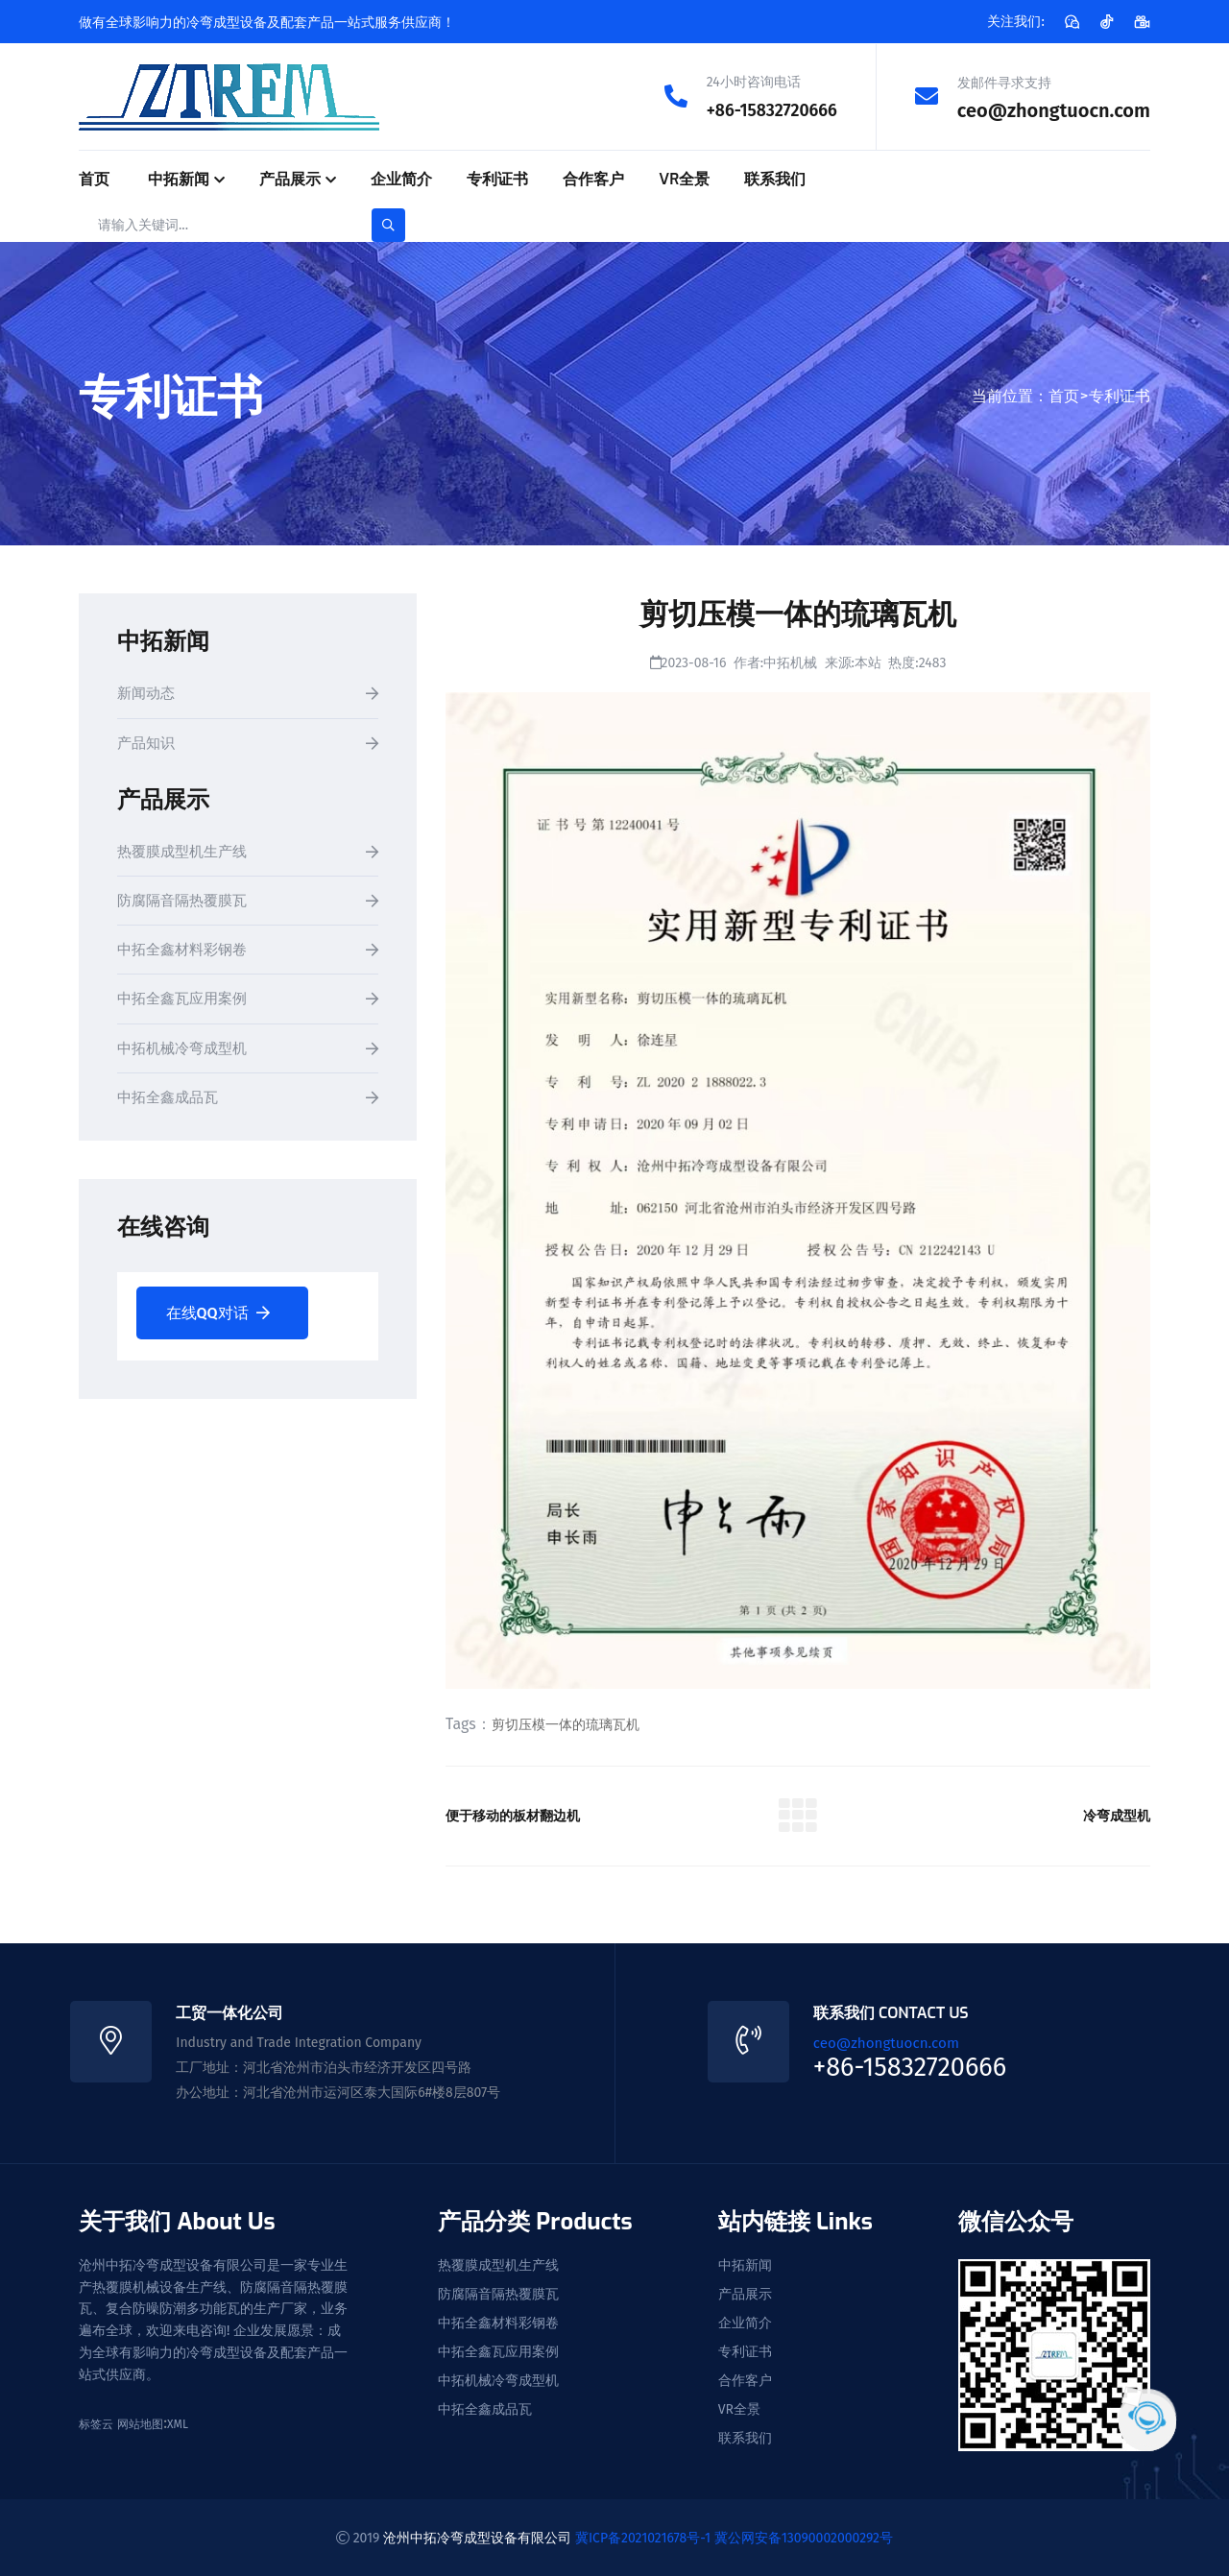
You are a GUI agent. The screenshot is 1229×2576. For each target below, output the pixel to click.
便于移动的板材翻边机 (522, 1815)
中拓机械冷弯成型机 (186, 1053)
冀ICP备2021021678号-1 (643, 2537)
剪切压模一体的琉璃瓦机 (565, 1724)
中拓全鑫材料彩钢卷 (186, 953)
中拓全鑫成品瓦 (171, 1103)
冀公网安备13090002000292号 (803, 2537)
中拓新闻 (178, 178)
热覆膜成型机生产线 (186, 853)
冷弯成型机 (1111, 1815)
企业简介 (401, 178)
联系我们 (775, 178)
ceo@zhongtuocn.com (1053, 109)
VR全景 (684, 178)
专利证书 (497, 178)
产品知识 (148, 743)
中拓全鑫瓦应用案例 (186, 1003)
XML (177, 2423)
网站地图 (140, 2423)
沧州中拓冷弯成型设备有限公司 (477, 2537)
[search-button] (388, 224)
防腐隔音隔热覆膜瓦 (186, 903)
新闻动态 (148, 694)
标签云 (96, 2423)
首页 (94, 178)
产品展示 (290, 178)
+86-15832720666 (762, 109)
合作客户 (593, 178)
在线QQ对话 (218, 1318)
